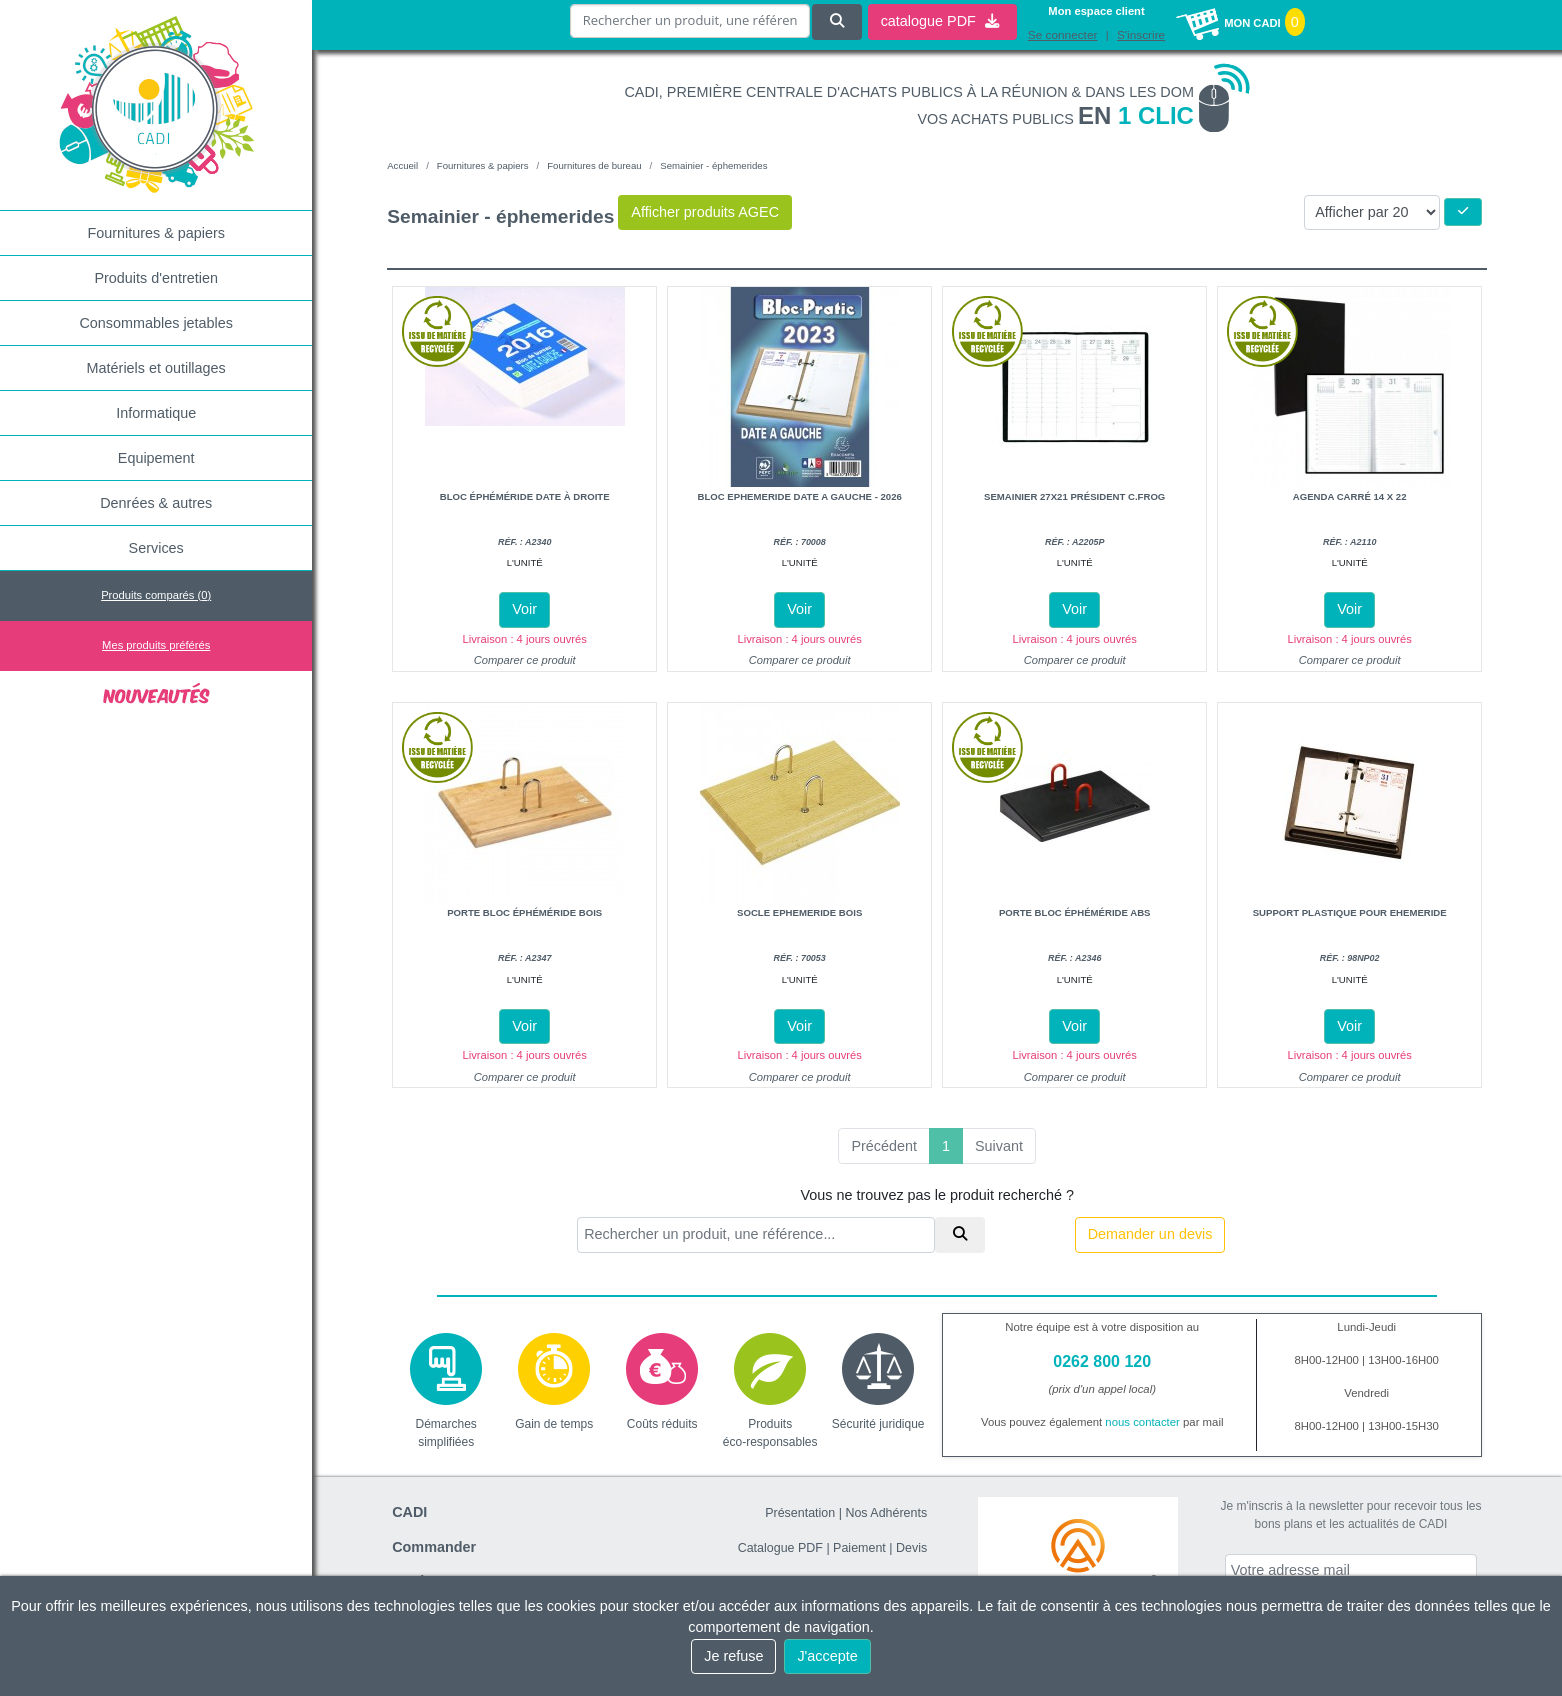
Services (156, 548)
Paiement (859, 1548)
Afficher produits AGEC (705, 212)
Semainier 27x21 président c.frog (1074, 496)
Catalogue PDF (780, 1548)
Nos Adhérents (886, 1513)
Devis (911, 1548)
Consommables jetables (156, 323)
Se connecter (1063, 35)
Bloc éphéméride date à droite (525, 496)
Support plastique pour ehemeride (1350, 912)
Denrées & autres (156, 503)
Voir (524, 609)
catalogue (940, 21)
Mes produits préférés (156, 645)
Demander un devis (1150, 1234)
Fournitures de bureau (594, 165)
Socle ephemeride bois (799, 912)
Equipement (156, 458)
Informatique (156, 413)
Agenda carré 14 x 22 (1350, 496)
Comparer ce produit (525, 660)
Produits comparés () (156, 595)
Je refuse (733, 1656)
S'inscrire (1141, 35)
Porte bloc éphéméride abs (1075, 912)
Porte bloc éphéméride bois (524, 912)
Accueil (402, 165)
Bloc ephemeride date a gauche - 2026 (800, 496)
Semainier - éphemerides (713, 165)
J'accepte (827, 1656)
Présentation (800, 1513)
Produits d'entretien (156, 278)
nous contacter (1142, 1422)
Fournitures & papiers (156, 233)
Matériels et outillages (156, 368)
